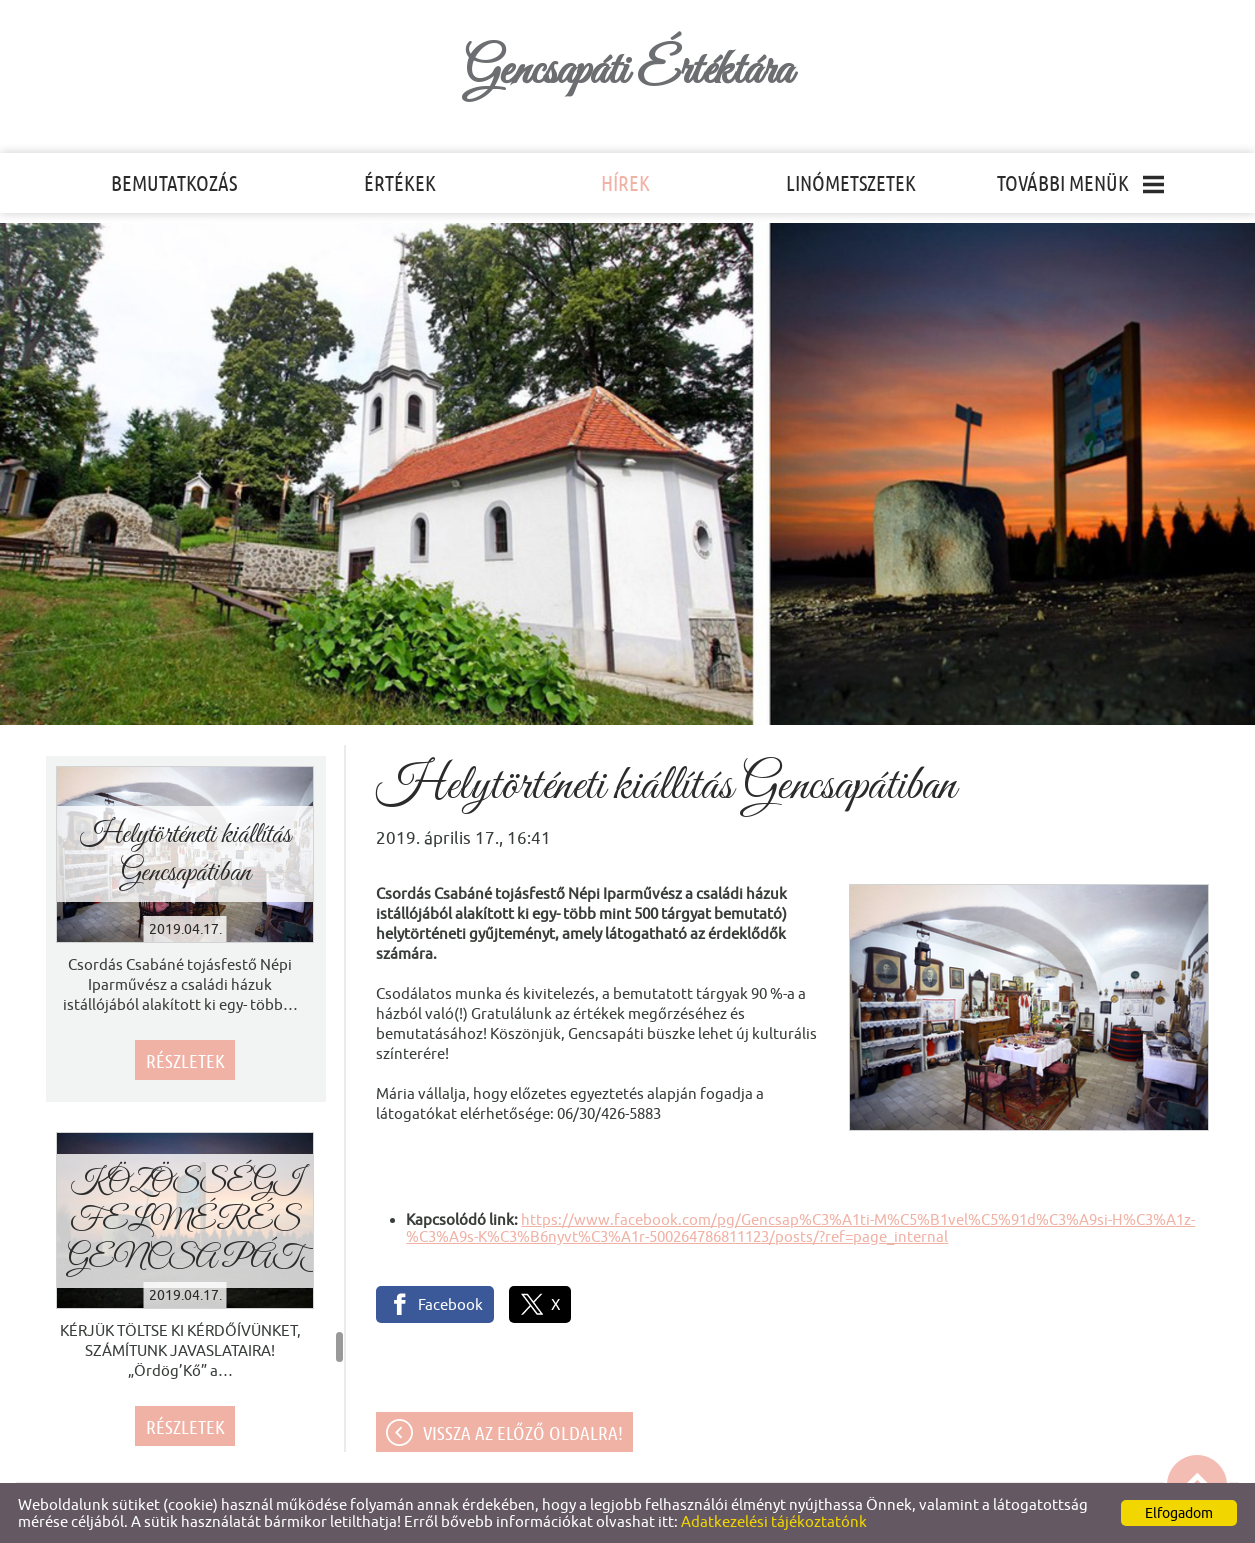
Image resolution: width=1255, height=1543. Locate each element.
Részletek (185, 1061)
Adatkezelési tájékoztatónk (774, 1521)
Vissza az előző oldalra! (523, 1433)
